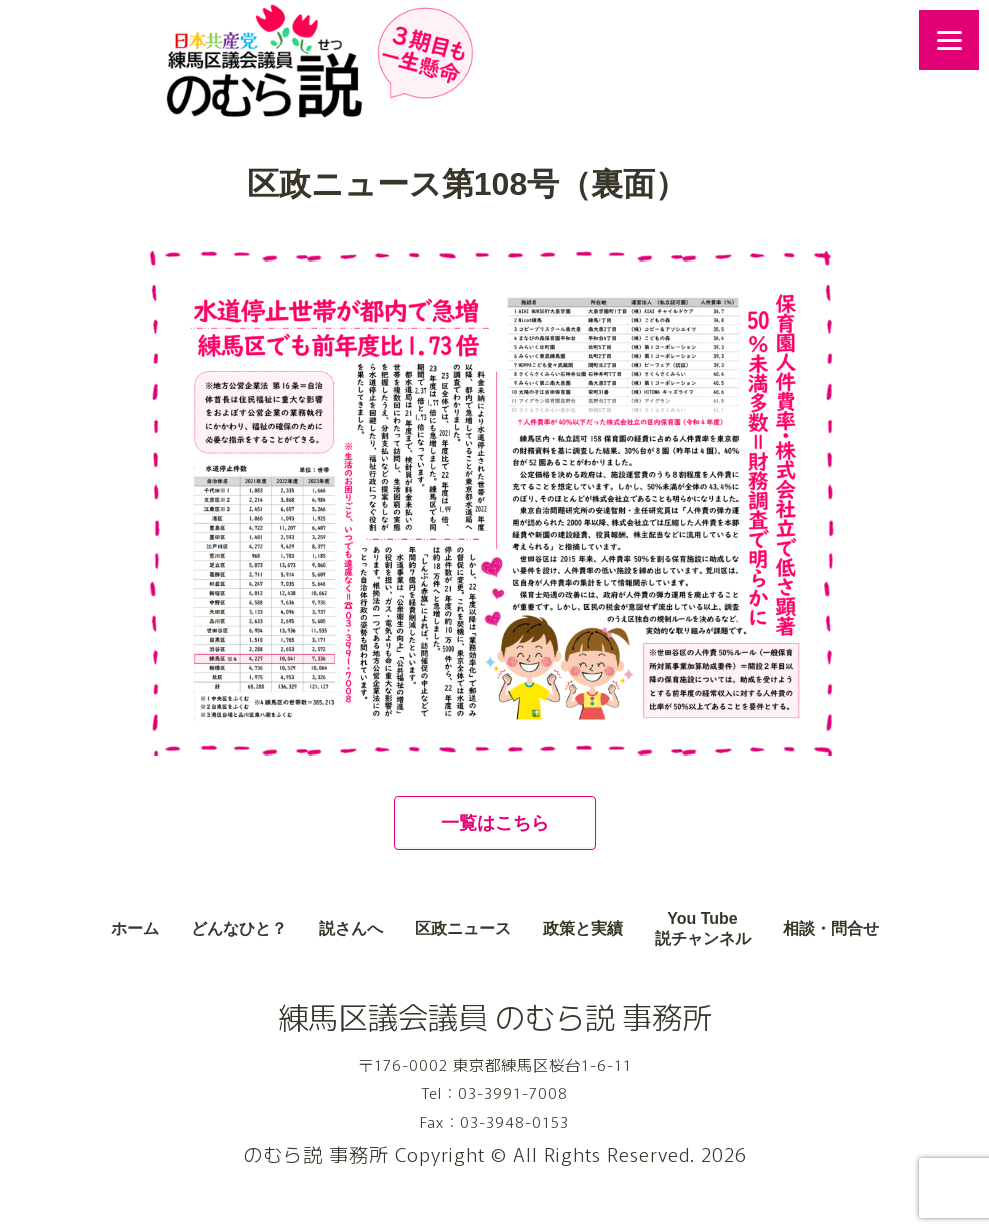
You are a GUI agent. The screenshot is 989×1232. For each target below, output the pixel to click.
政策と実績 (583, 928)
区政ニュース (463, 928)
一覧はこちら (495, 822)
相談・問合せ (831, 928)
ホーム (135, 928)
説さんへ (351, 928)
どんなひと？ (239, 928)
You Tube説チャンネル (703, 929)
